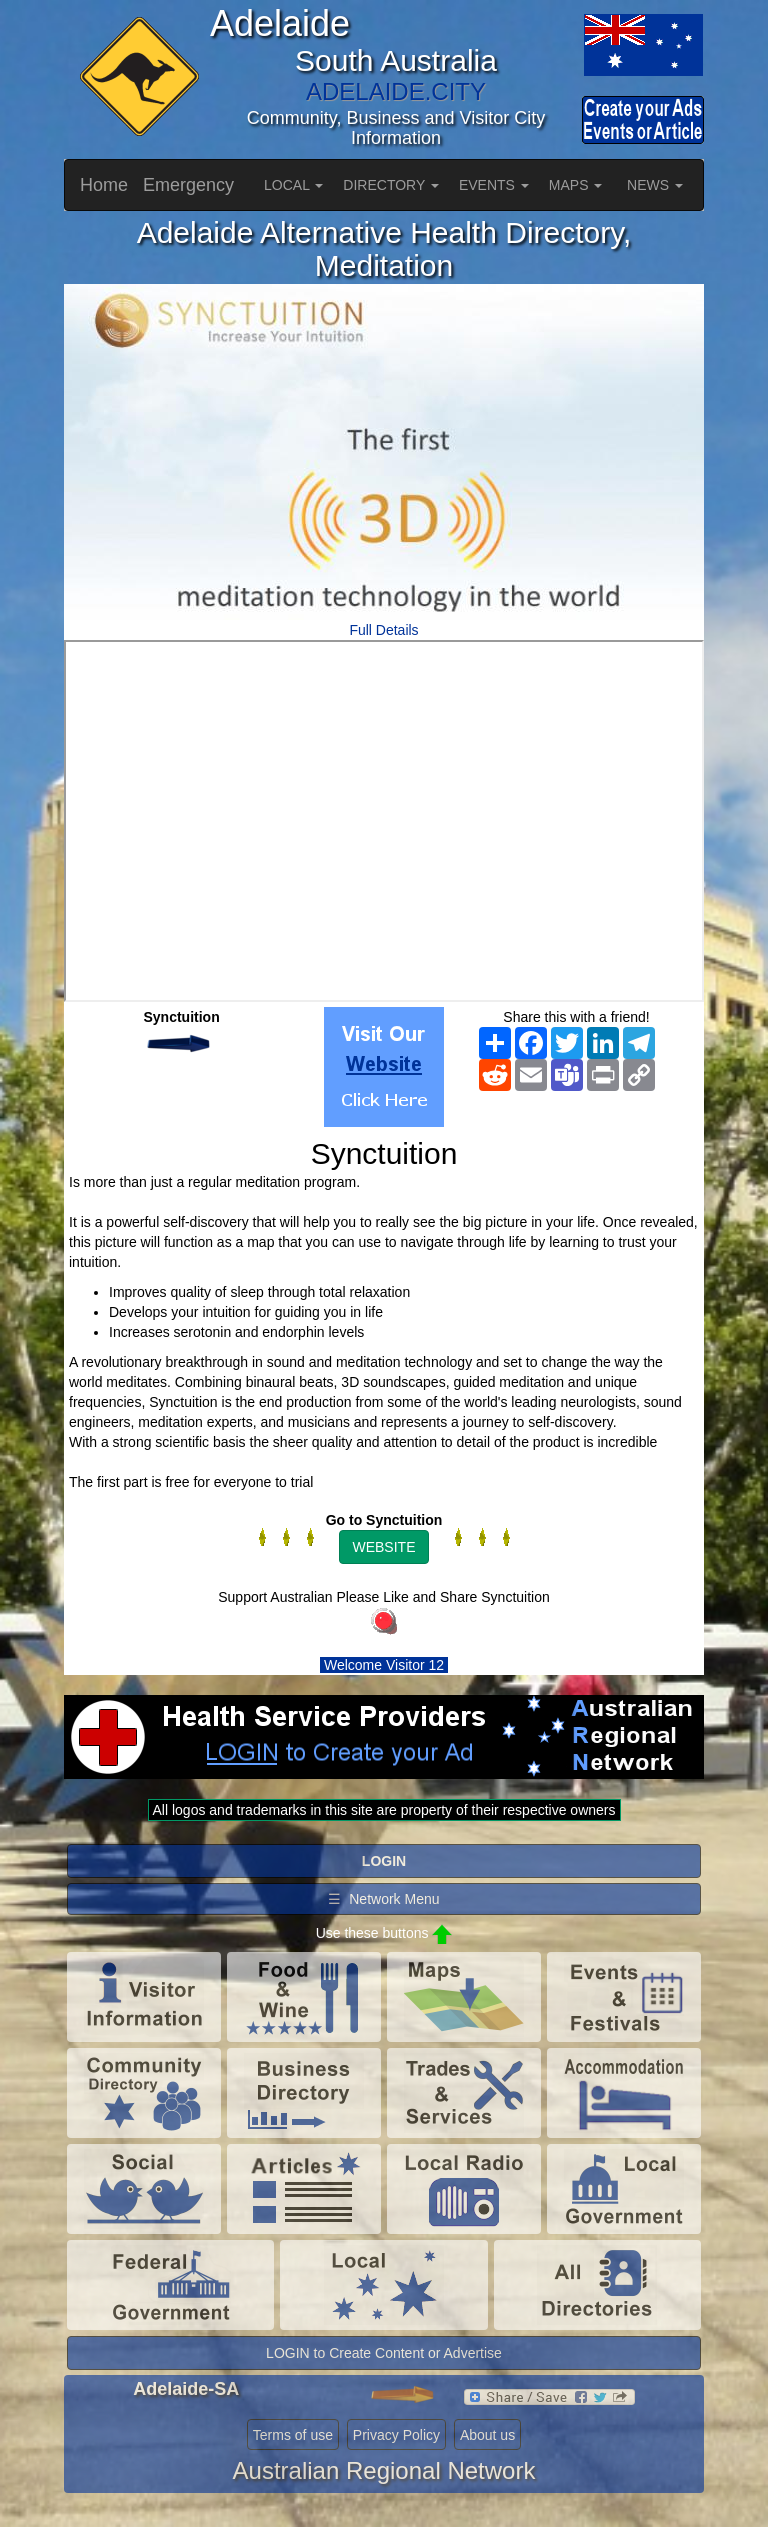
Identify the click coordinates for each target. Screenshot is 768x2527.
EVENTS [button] (494, 185)
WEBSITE (383, 1547)
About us (487, 2435)
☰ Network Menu (383, 1899)
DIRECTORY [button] (391, 185)
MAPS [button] (576, 185)
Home (104, 185)
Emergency (188, 185)
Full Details (383, 630)
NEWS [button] (655, 185)
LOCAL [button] (293, 185)
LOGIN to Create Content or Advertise (384, 2353)
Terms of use (293, 2435)
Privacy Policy (396, 2435)
